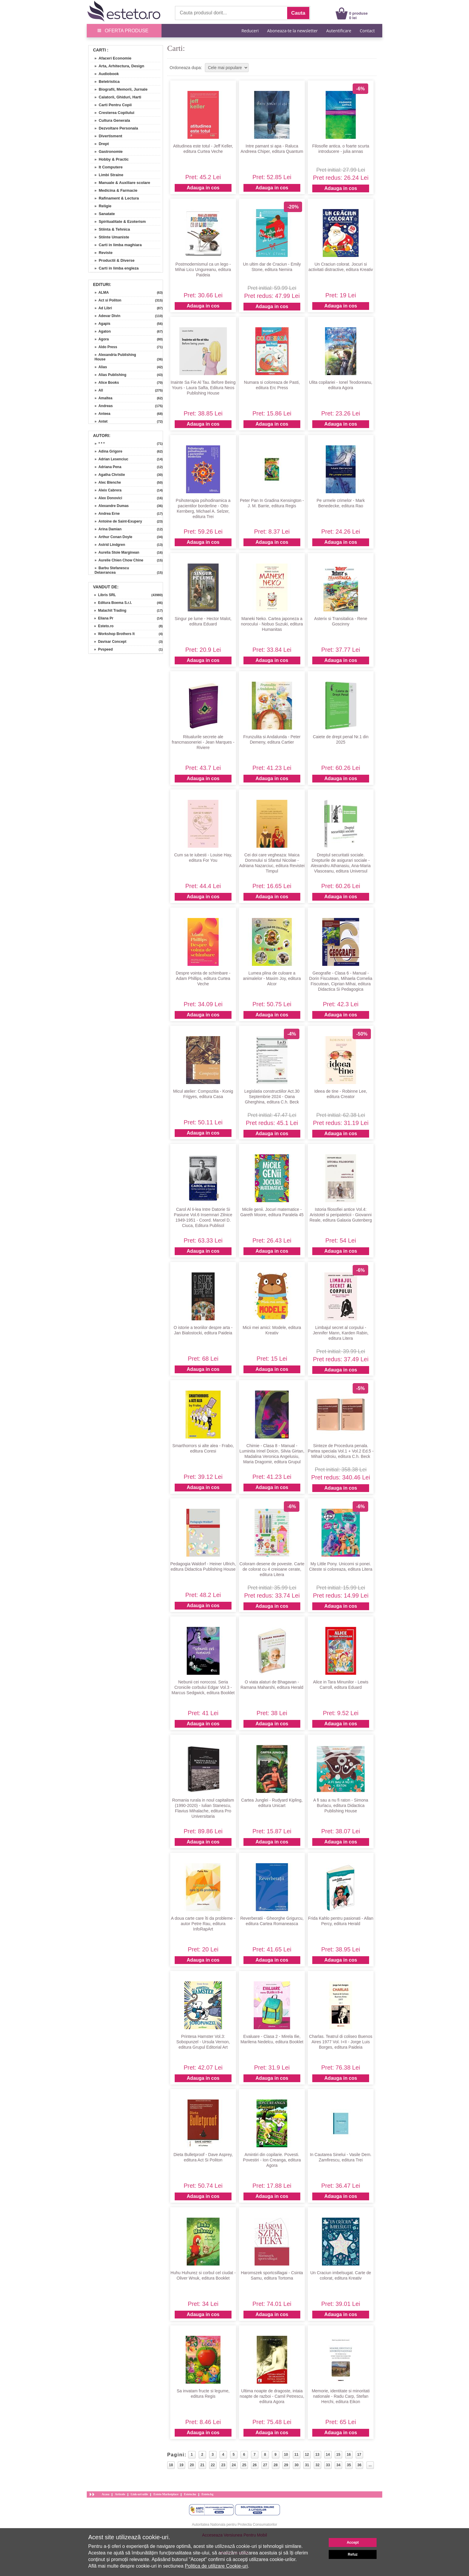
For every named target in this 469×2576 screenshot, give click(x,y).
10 (286, 2454)
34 (338, 2465)
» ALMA (102, 292)
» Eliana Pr (101, 618)
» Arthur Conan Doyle (113, 537)
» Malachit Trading (108, 610)
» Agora (102, 339)
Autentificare (338, 31)
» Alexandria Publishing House (115, 357)
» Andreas (104, 406)
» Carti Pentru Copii (111, 105)
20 (192, 2465)
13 (317, 2454)
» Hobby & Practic (109, 159)
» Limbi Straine (106, 175)
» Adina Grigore (108, 451)
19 (181, 2465)
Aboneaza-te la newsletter (292, 31)
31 (307, 2465)
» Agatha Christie (110, 475)
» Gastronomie (106, 151)
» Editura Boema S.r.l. (111, 603)
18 (171, 2465)
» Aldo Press (106, 347)
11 (296, 2454)
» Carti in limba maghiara (116, 245)
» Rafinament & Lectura (114, 198)
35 (349, 2465)
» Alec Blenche (108, 482)
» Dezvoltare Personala (114, 128)
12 (307, 2454)
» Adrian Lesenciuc (111, 459)
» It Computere (106, 167)
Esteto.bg (208, 2494)
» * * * (100, 443)
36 (359, 2465)
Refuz (353, 2554)
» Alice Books (107, 382)
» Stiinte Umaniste (109, 237)
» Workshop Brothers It (112, 634)
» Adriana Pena (108, 467)
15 (338, 2454)
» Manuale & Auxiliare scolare (120, 182)
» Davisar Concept (108, 642)
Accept (353, 2542)
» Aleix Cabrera (108, 490)
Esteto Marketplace (166, 2494)
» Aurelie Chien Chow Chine (119, 560)
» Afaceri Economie (110, 58)
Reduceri (249, 31)
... (369, 2465)
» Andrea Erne (107, 513)
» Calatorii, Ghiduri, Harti (115, 97)
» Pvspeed (101, 649)
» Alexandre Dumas (112, 506)
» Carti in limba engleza (114, 268)
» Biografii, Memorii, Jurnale (118, 89)
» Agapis (102, 324)
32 (317, 2465)
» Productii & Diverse (112, 260)
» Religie (101, 206)
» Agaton (103, 331)
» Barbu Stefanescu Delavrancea (112, 570)
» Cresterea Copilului (112, 112)
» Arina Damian (108, 529)
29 (286, 2465)
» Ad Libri (103, 308)
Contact (367, 31)
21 (202, 2465)
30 (297, 2465)
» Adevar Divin (107, 316)
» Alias (101, 367)
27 (265, 2465)
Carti (99, 50)
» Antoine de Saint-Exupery (118, 521)
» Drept (99, 143)
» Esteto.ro (102, 626)
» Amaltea (103, 398)
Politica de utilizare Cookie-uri (216, 2566)
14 (328, 2454)
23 (223, 2465)
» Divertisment (106, 136)
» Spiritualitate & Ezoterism (118, 221)
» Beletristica (105, 81)
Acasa (105, 2494)
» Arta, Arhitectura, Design (117, 66)
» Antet (101, 421)
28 (276, 2465)
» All (99, 390)
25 (244, 2465)
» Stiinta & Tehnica (110, 229)
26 (255, 2465)
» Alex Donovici (108, 498)
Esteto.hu (190, 2494)
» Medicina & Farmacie (113, 190)
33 (328, 2465)
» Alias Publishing (110, 375)
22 (213, 2465)
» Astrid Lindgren (110, 545)
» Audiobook (104, 73)
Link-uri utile (139, 2494)
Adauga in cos (203, 187)
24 (234, 2465)
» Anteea (102, 414)
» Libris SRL (103, 595)
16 (349, 2454)
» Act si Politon (108, 300)
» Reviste (101, 252)
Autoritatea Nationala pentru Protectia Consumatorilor (234, 2524)
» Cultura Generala (110, 120)
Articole (120, 2494)
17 (359, 2454)
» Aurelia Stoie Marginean (117, 552)
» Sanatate (102, 213)
